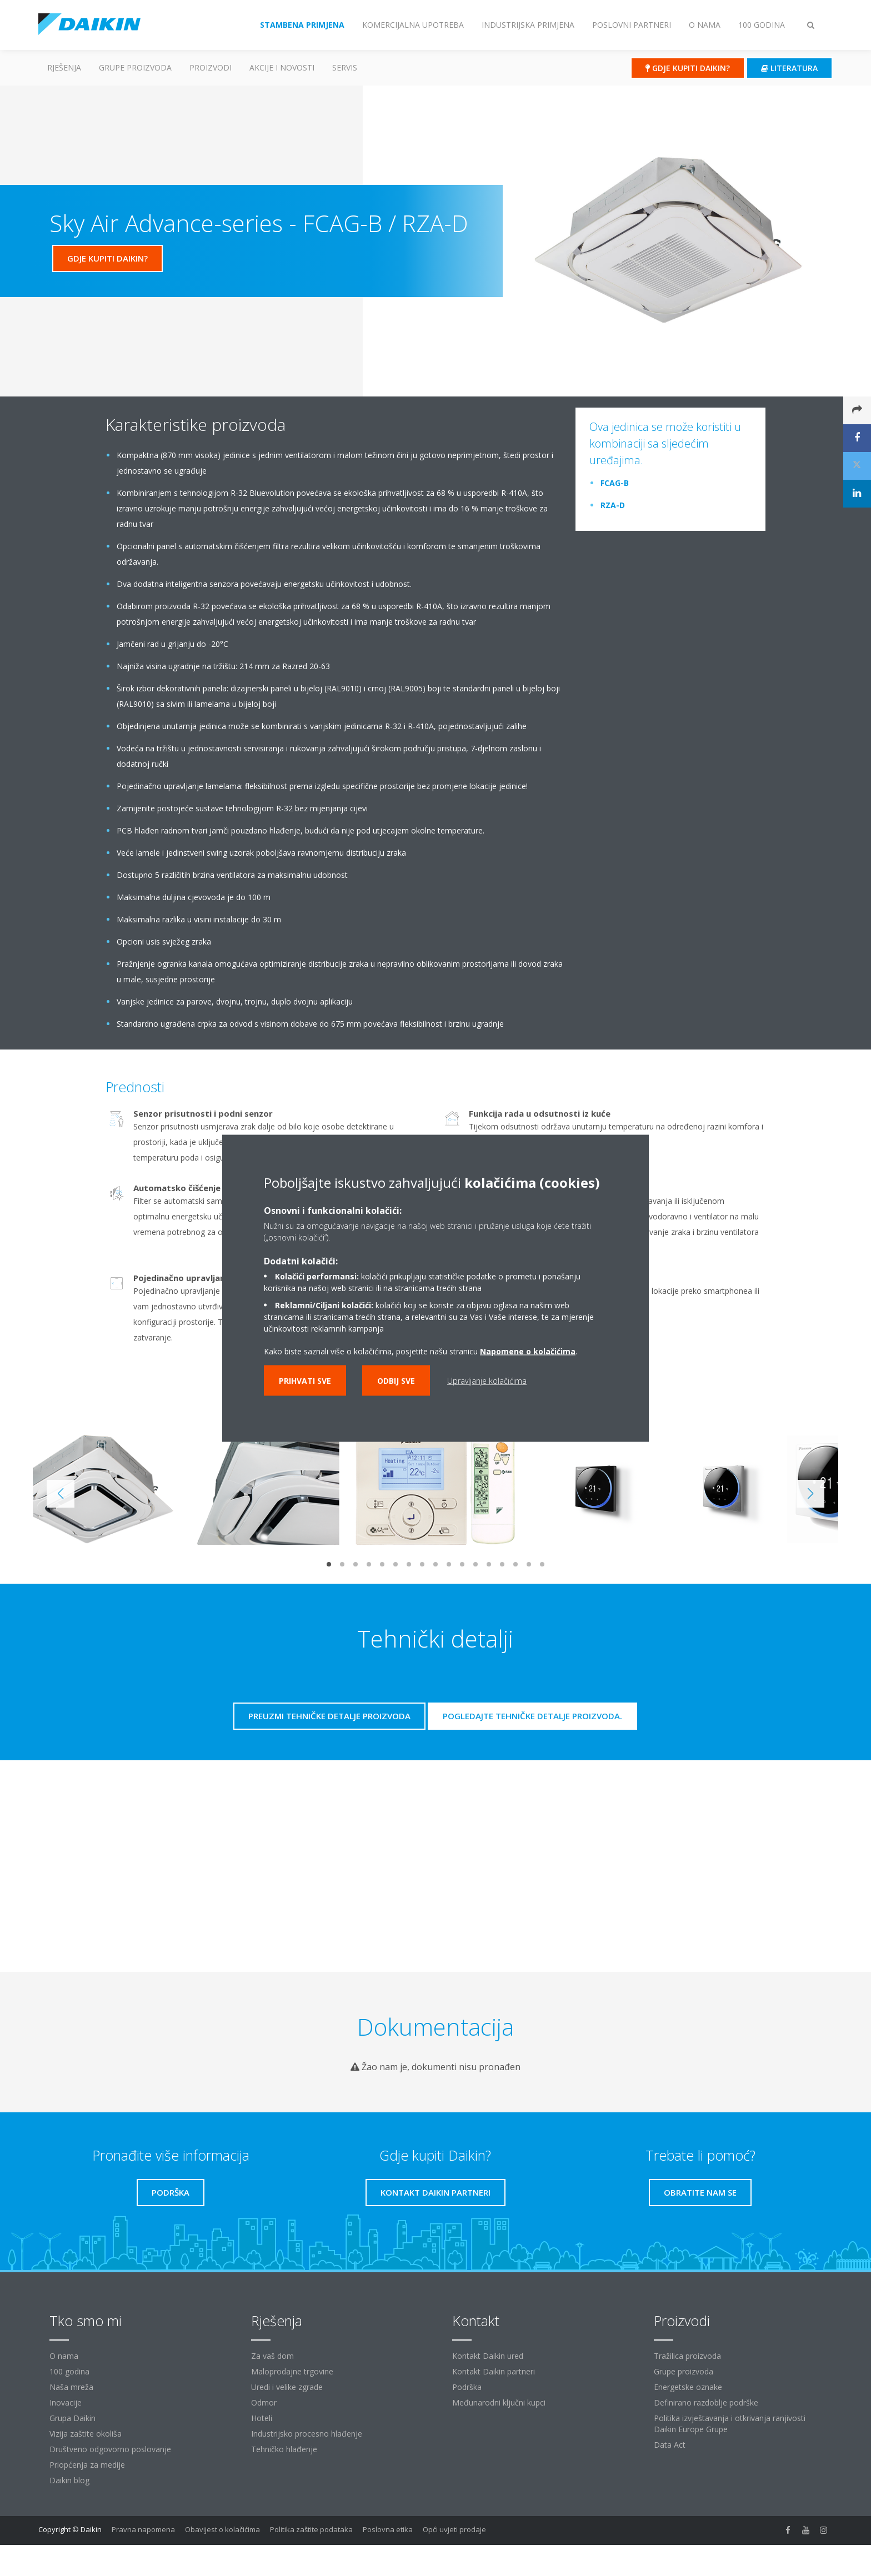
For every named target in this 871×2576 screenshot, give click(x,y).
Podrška (467, 2387)
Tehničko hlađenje (284, 2449)
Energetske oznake (688, 2387)
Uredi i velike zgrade (287, 2387)
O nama (63, 2356)
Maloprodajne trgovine (292, 2371)
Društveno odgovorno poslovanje (110, 2449)
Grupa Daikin (72, 2418)
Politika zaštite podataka (311, 2529)
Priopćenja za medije (87, 2464)
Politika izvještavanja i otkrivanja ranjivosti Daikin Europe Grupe (729, 2423)
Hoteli (261, 2418)
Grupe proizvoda (683, 2371)
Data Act (669, 2444)
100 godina (69, 2371)
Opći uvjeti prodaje (454, 2529)
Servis (344, 67)
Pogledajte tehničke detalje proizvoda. (532, 1715)
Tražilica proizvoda (687, 2356)
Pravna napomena (143, 2529)
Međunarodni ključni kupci (498, 2402)
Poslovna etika (388, 2529)
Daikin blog (69, 2480)
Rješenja (64, 67)
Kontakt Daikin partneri (493, 2371)
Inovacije (65, 2402)
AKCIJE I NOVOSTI (281, 67)
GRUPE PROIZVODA (135, 67)
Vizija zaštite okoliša (85, 2433)
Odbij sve (396, 1380)
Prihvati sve (305, 1380)
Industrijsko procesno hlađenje (306, 2433)
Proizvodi (210, 67)
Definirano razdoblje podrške (706, 2402)
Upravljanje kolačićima (487, 1380)
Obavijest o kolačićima (222, 2529)
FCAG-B (614, 483)
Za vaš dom (272, 2356)
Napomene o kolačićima (527, 1350)
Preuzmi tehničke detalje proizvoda (329, 1715)
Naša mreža (71, 2387)
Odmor (264, 2402)
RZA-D (612, 505)
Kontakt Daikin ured (487, 2356)
